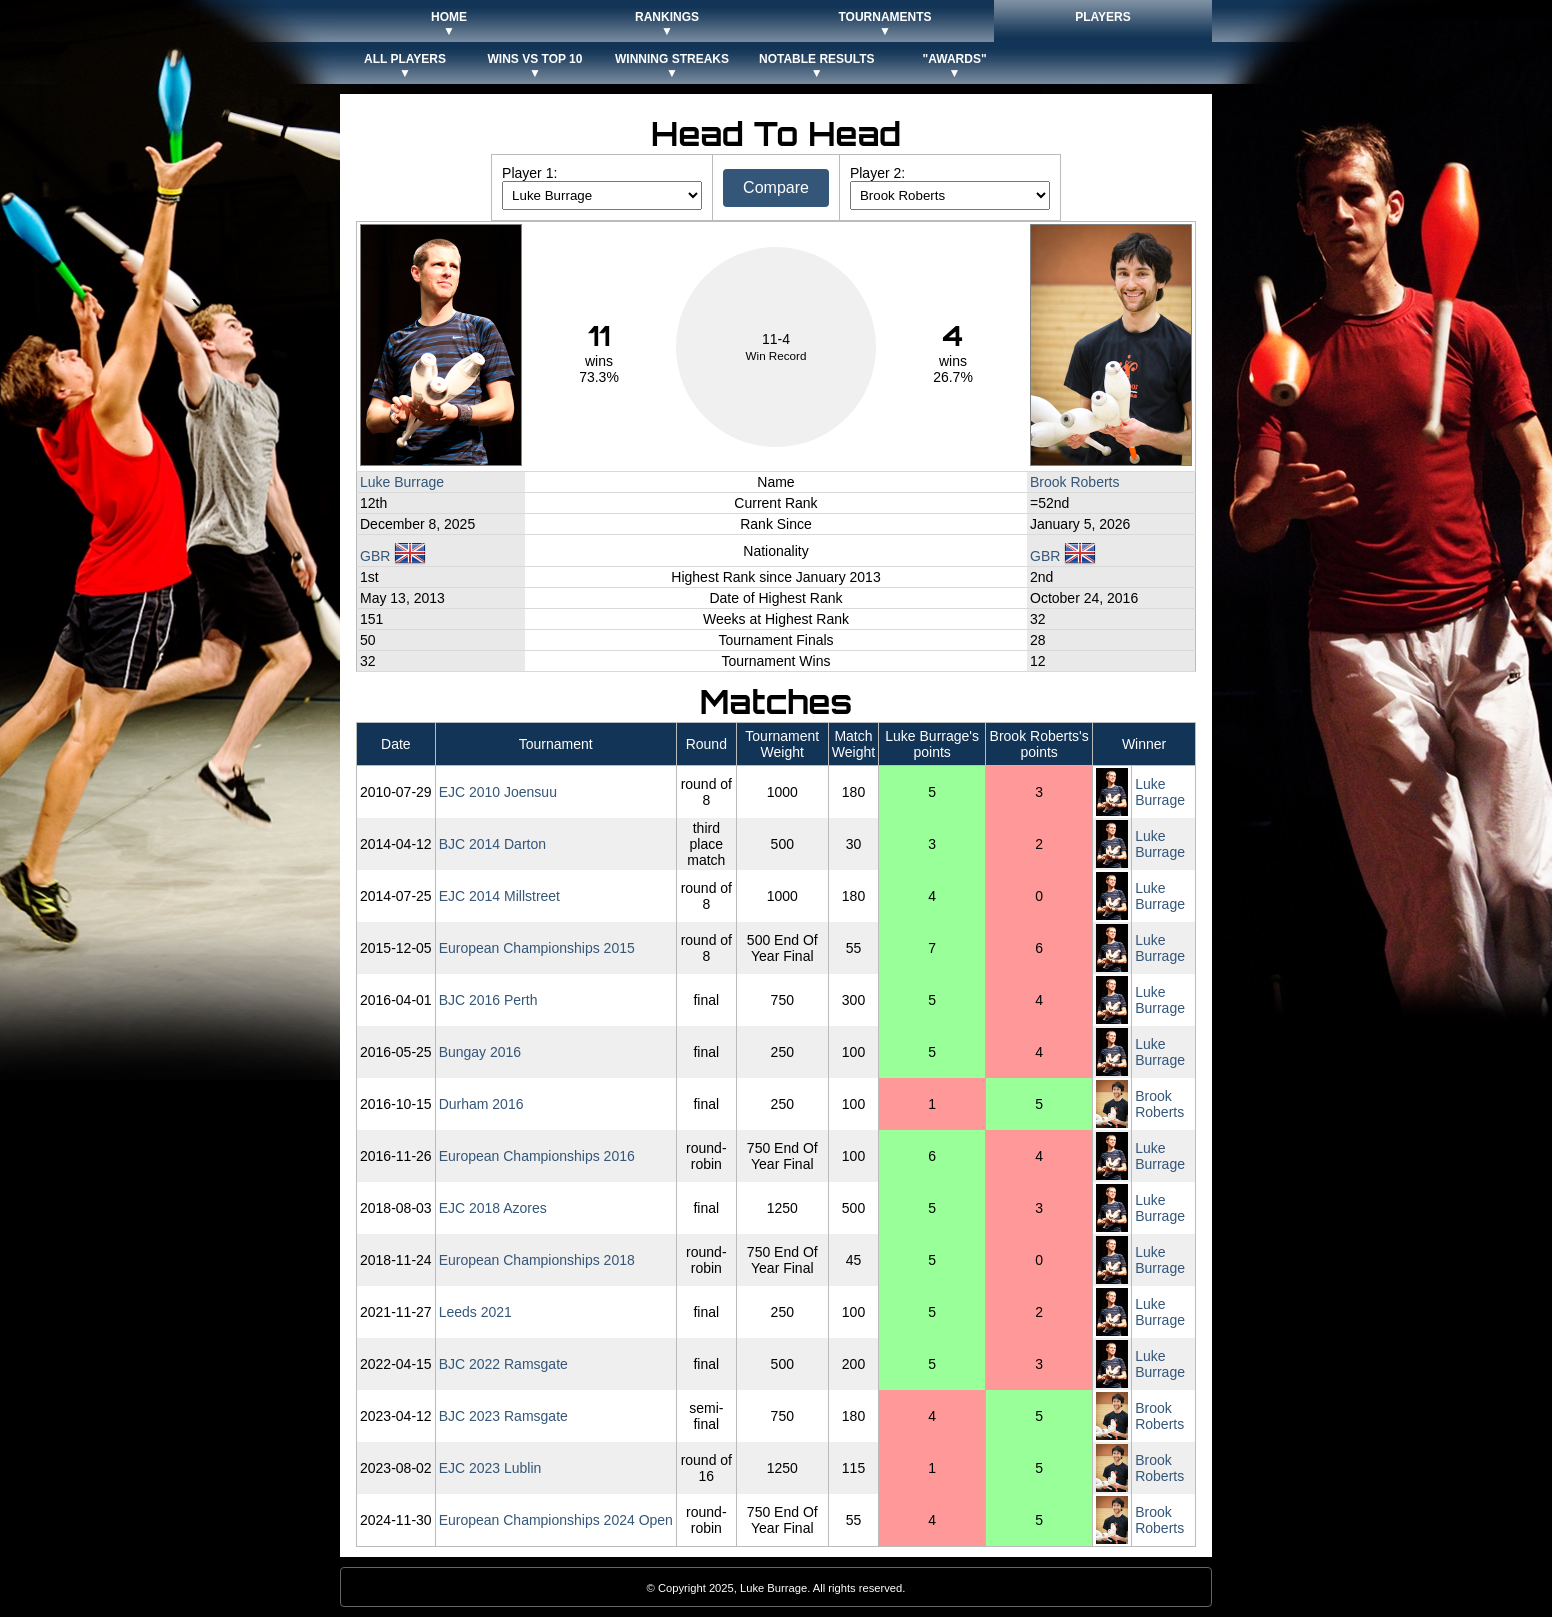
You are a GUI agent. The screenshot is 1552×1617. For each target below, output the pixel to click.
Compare (776, 187)
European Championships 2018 (537, 1260)
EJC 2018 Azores (493, 1208)
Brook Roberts (1074, 482)
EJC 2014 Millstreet (499, 896)
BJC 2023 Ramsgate (503, 1416)
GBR (393, 556)
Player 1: (529, 173)
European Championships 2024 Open (556, 1520)
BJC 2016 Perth (488, 1000)
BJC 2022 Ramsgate (503, 1364)
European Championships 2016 (537, 1156)
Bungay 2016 (480, 1052)
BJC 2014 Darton (492, 844)
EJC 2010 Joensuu (498, 792)
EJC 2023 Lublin (490, 1468)
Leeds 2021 (475, 1312)
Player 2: (877, 173)
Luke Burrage (402, 482)
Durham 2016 (481, 1104)
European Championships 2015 (537, 948)
